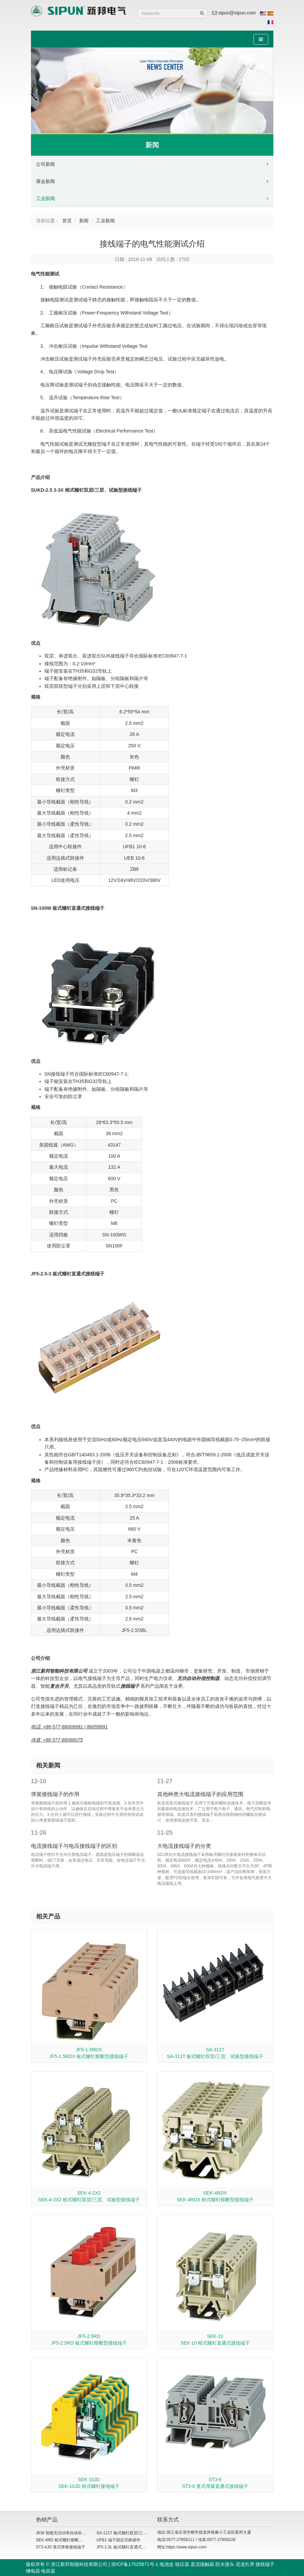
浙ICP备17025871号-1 (134, 2564)
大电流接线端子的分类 (184, 1846)
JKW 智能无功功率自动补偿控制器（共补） (75, 2533)
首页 (67, 220)
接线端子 (130, 1686)
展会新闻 (45, 181)
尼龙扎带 (245, 2564)
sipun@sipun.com (234, 12)
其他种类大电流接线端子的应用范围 (200, 1794)
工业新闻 (45, 198)
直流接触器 (202, 2564)
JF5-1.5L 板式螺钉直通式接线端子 (127, 2547)
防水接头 (224, 2564)
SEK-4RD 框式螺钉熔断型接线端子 (67, 2540)
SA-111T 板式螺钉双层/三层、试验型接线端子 (138, 2533)
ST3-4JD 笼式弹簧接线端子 (61, 2547)
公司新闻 (45, 164)
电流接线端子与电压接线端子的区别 (74, 1846)
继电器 (33, 2571)
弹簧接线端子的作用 (55, 1794)
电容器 (48, 2571)
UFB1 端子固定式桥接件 (118, 2540)
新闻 (84, 220)
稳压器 (182, 2564)
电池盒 (167, 2564)
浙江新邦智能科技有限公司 (59, 1671)
